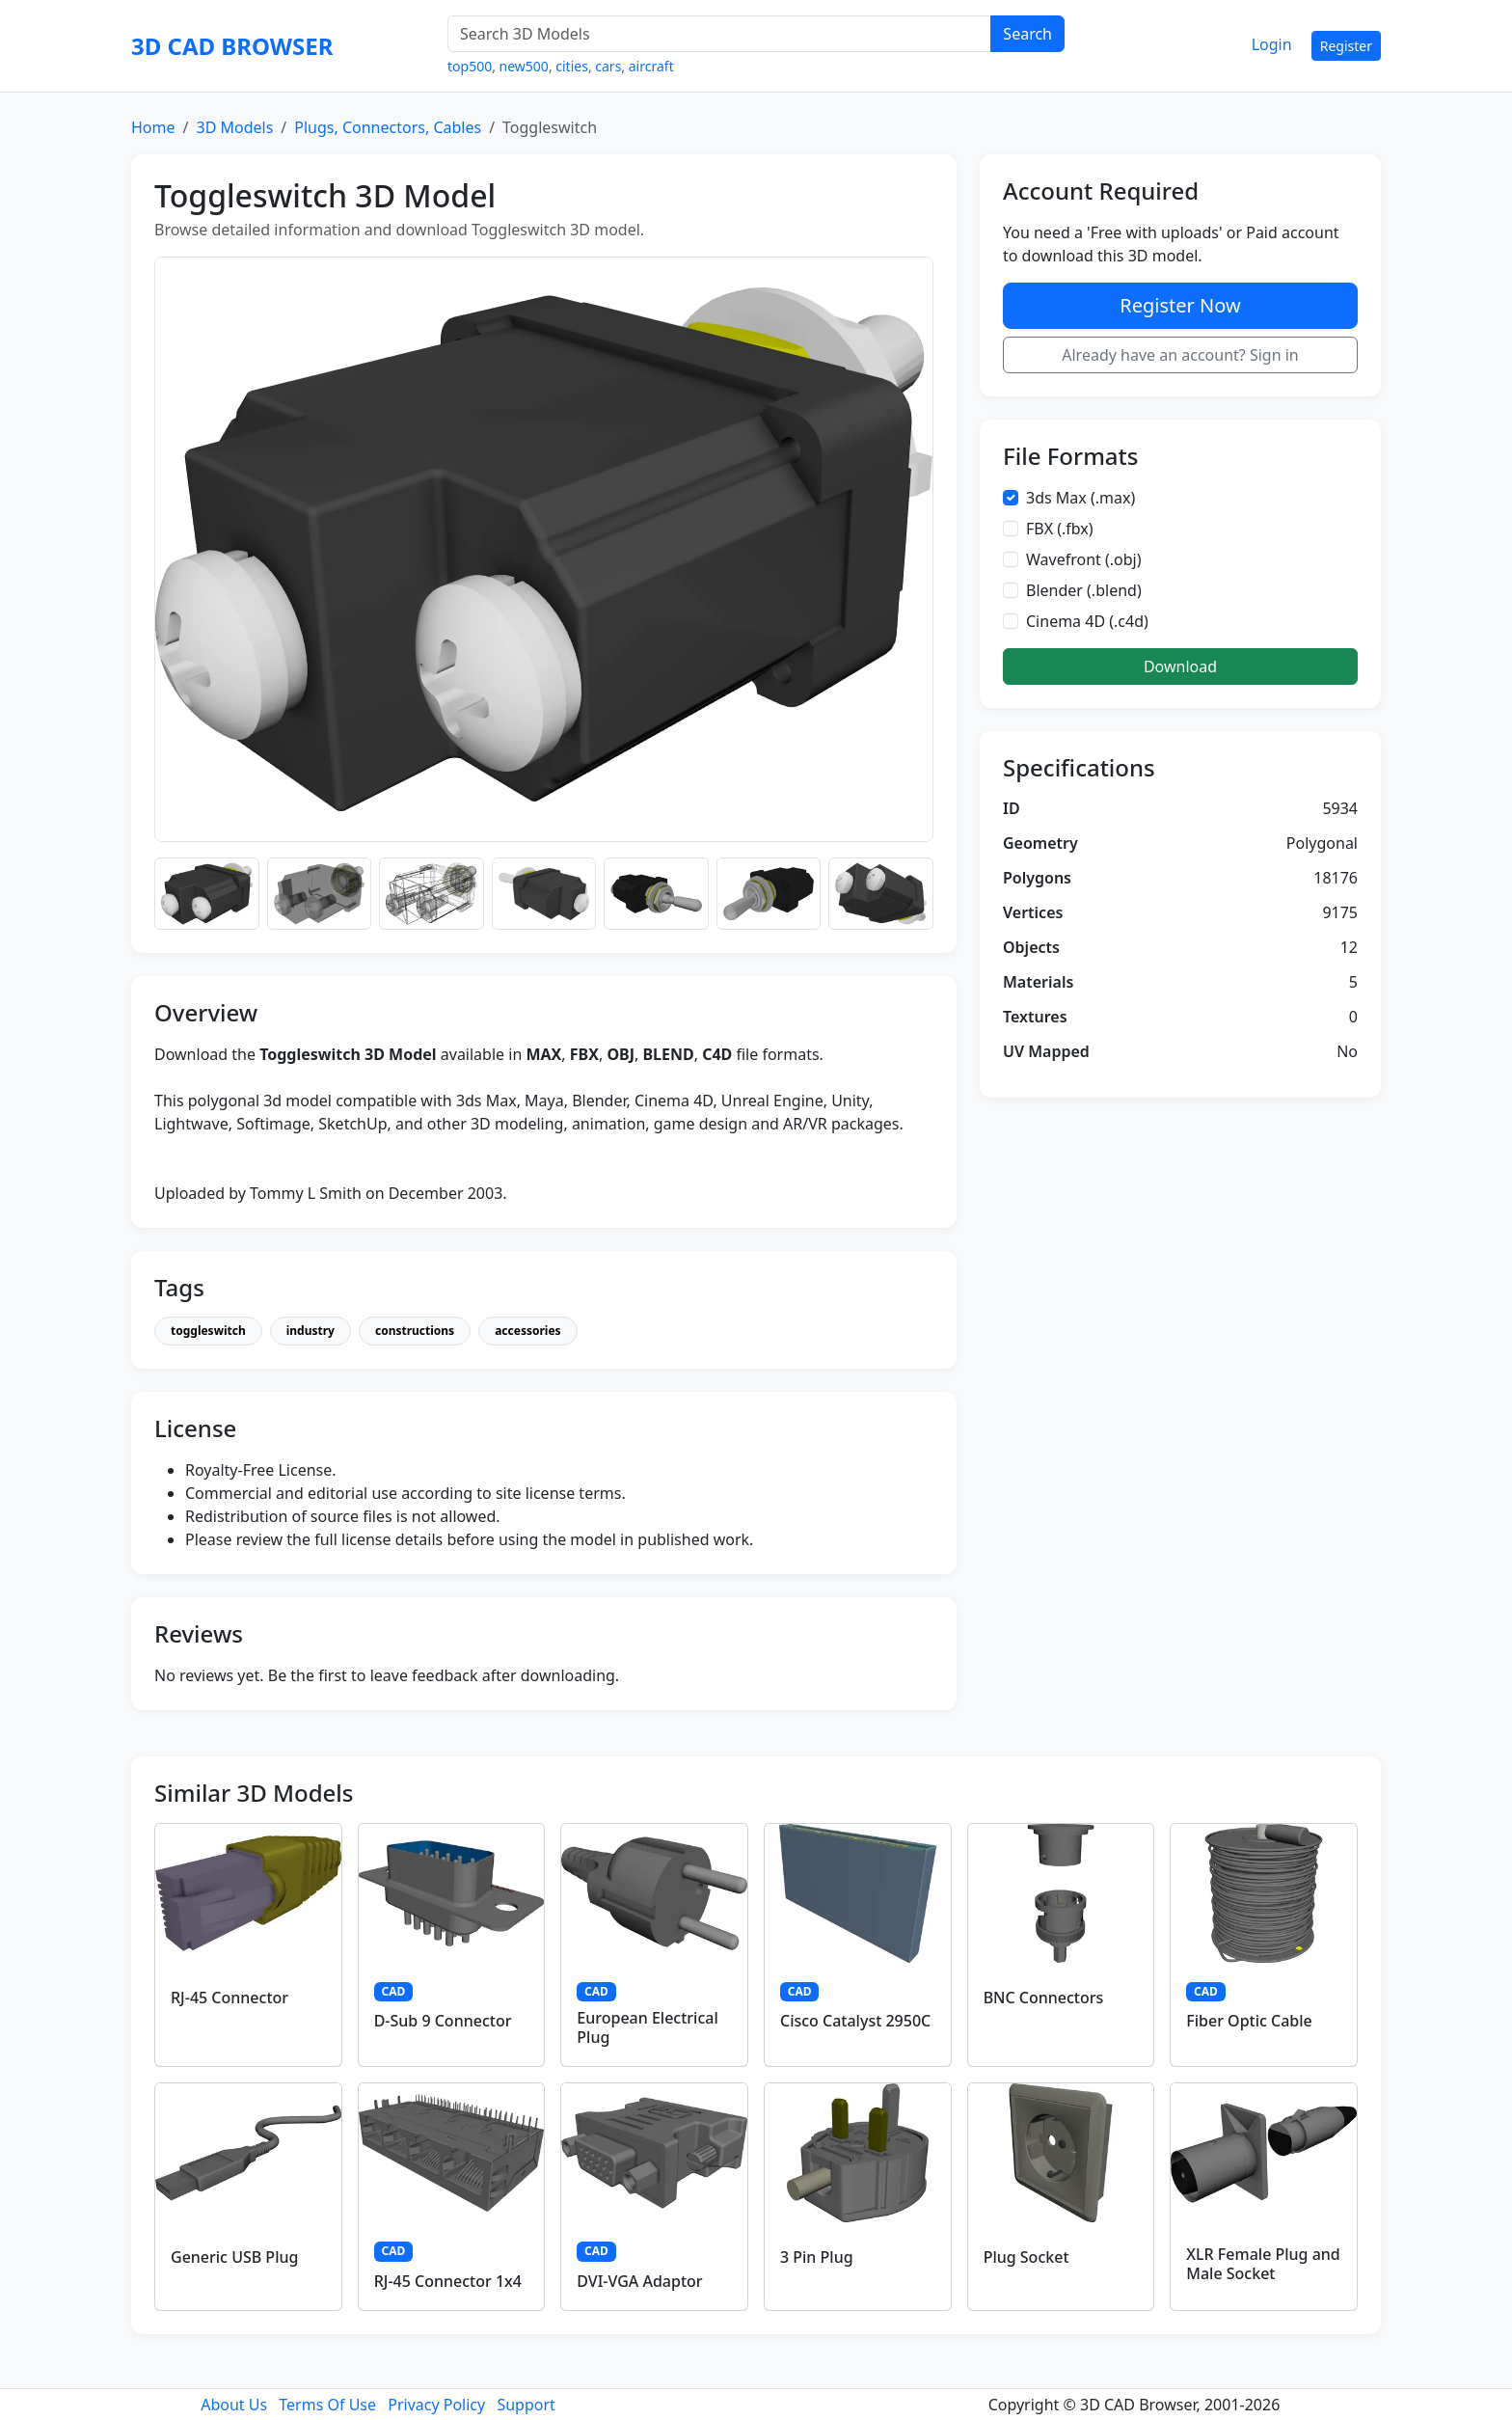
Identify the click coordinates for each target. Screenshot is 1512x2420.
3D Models (234, 127)
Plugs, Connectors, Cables (387, 127)
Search (1027, 33)
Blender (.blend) (1084, 590)
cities (571, 66)
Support (525, 2404)
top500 (469, 66)
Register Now (1180, 305)
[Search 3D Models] (719, 33)
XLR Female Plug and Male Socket (1263, 2263)
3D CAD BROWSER (232, 46)
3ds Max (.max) (1080, 497)
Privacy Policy (436, 2404)
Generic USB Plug (234, 2257)
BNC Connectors (1044, 1997)
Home (153, 127)
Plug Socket (1026, 2257)
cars (608, 66)
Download (1180, 666)
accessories (527, 1330)
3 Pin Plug (816, 2257)
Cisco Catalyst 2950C (855, 2020)
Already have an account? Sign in (1180, 355)
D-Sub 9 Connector (443, 2020)
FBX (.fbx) (1060, 528)
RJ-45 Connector (229, 1997)
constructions (414, 1330)
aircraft (651, 66)
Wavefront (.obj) (1084, 559)
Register (1346, 46)
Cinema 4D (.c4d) (1087, 621)
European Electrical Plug (647, 2027)
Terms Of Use (327, 2404)
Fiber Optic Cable (1248, 2020)
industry (310, 1330)
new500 (524, 66)
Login (1272, 44)
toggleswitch (208, 1330)
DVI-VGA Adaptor (639, 2281)
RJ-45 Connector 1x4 (448, 2281)
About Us (234, 2404)
